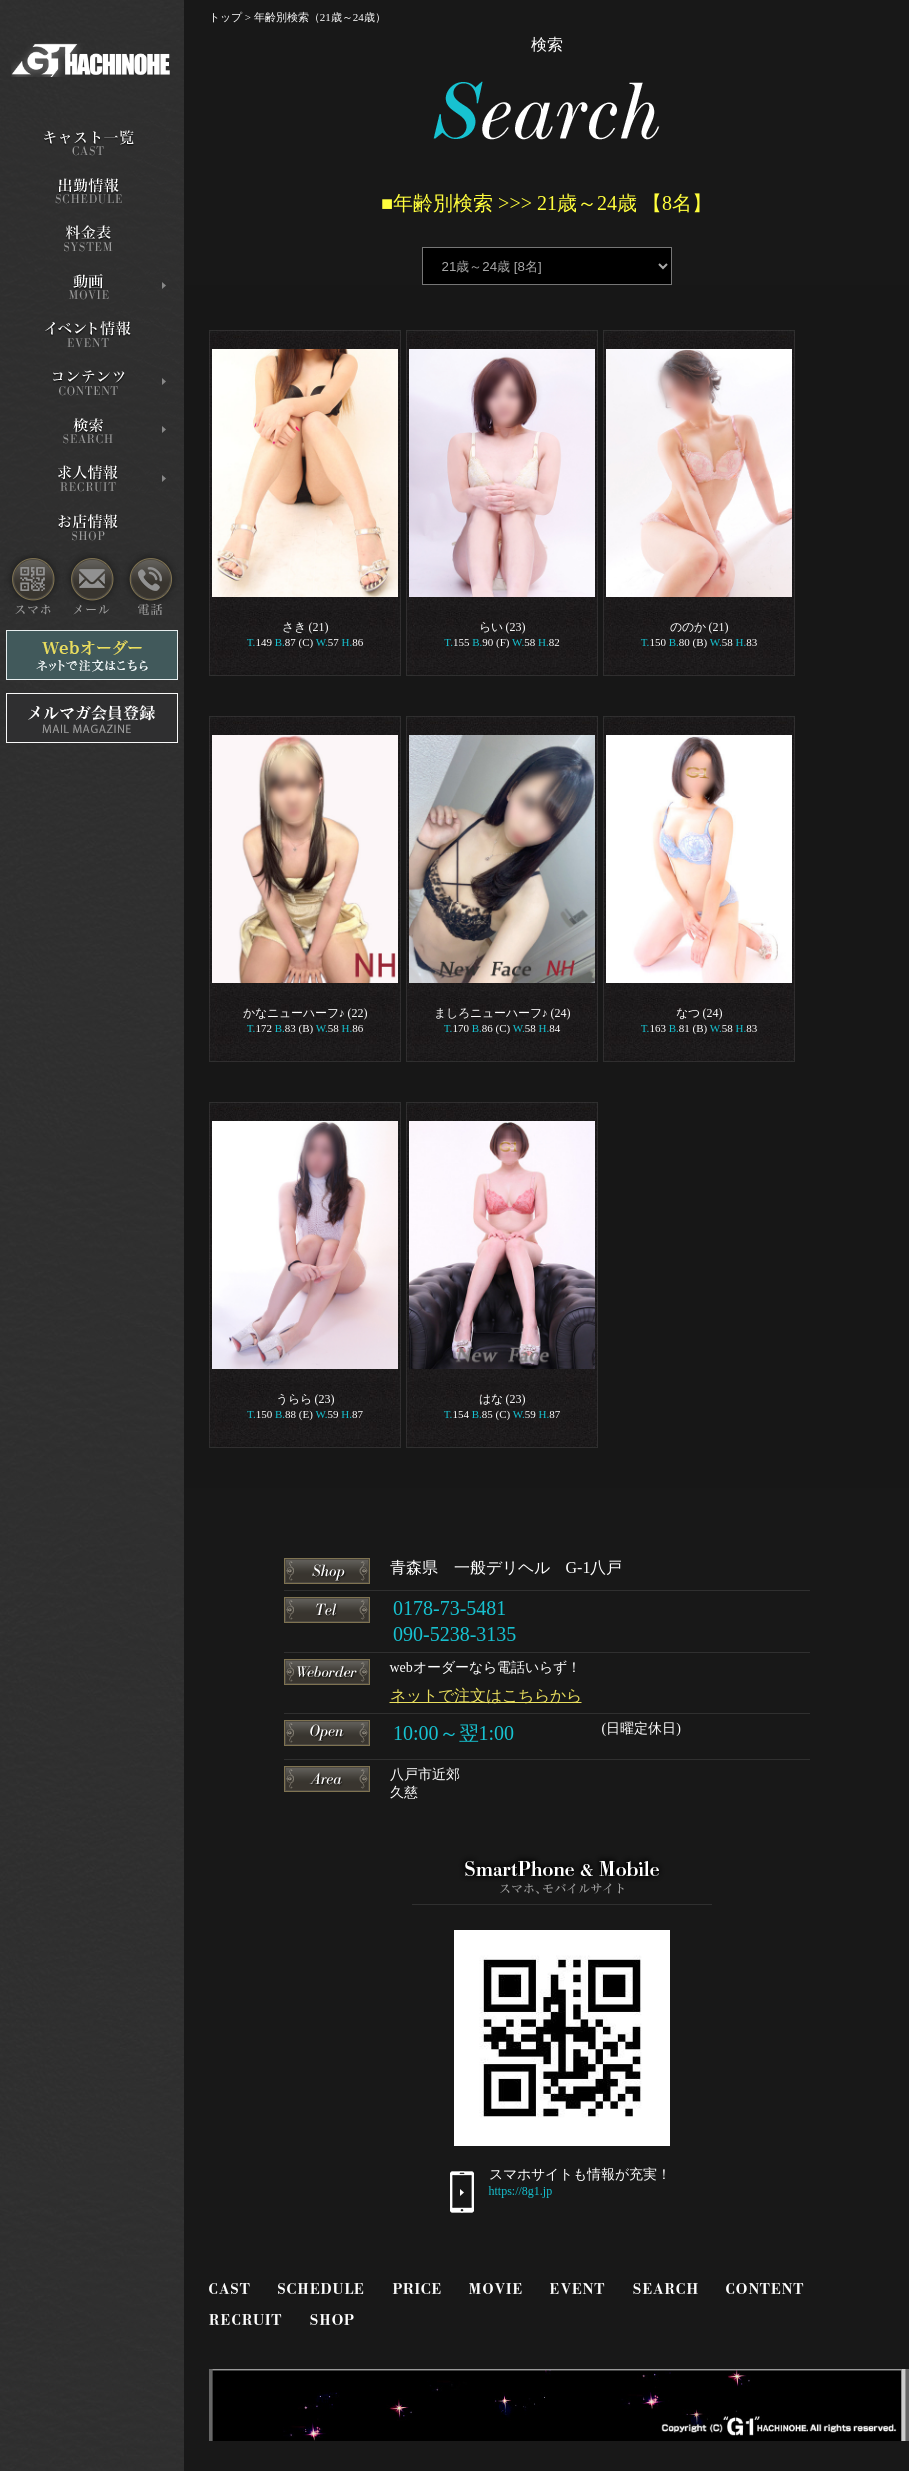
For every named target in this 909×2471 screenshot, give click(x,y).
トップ (225, 17)
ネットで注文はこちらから (486, 1695)
